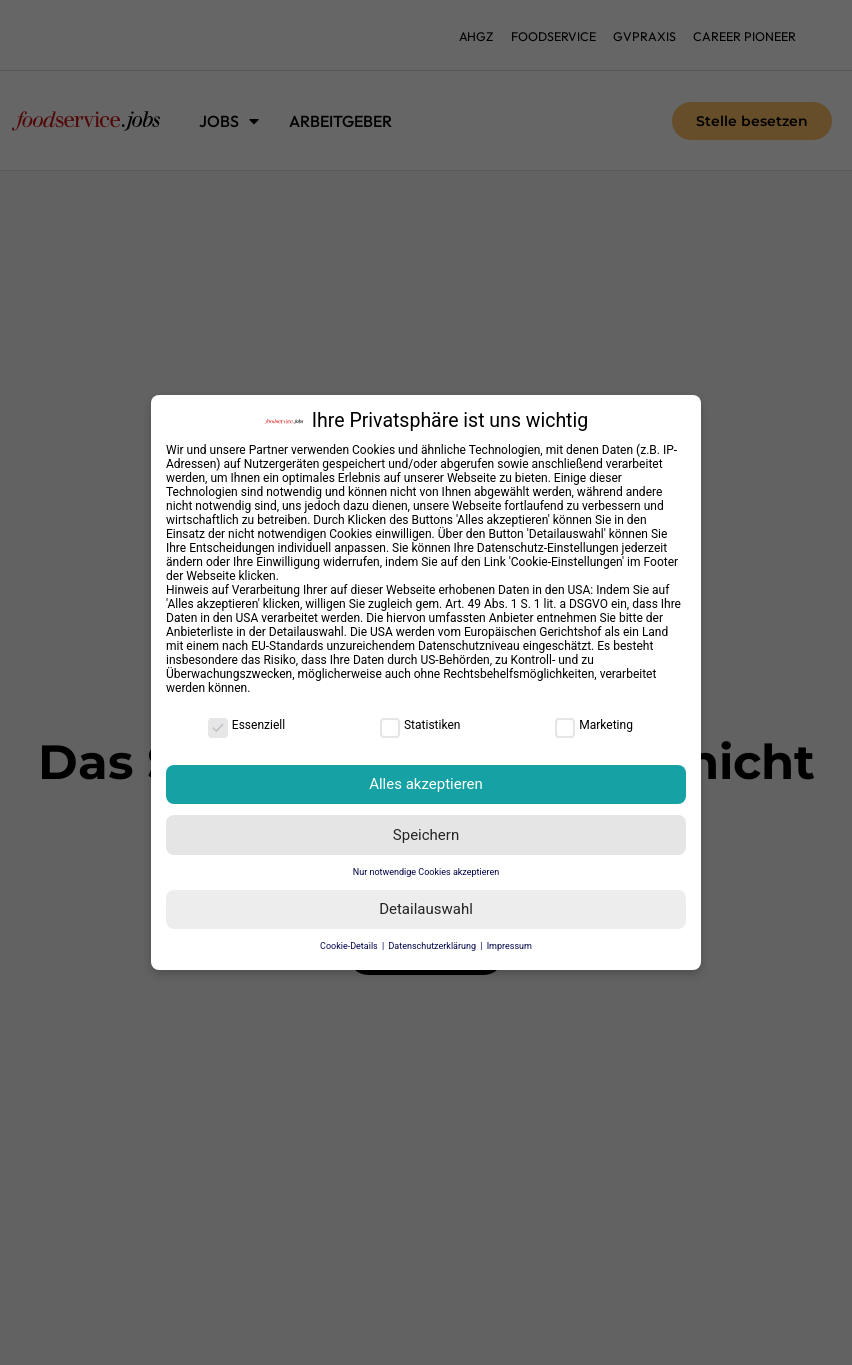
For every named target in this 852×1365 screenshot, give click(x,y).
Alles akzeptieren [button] (426, 784)
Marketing (594, 725)
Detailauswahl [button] (426, 909)
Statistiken (420, 725)
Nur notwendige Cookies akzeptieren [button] (426, 872)
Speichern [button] (426, 835)
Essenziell (246, 725)
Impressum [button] (509, 946)
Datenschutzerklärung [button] (433, 946)
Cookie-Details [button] (350, 946)
